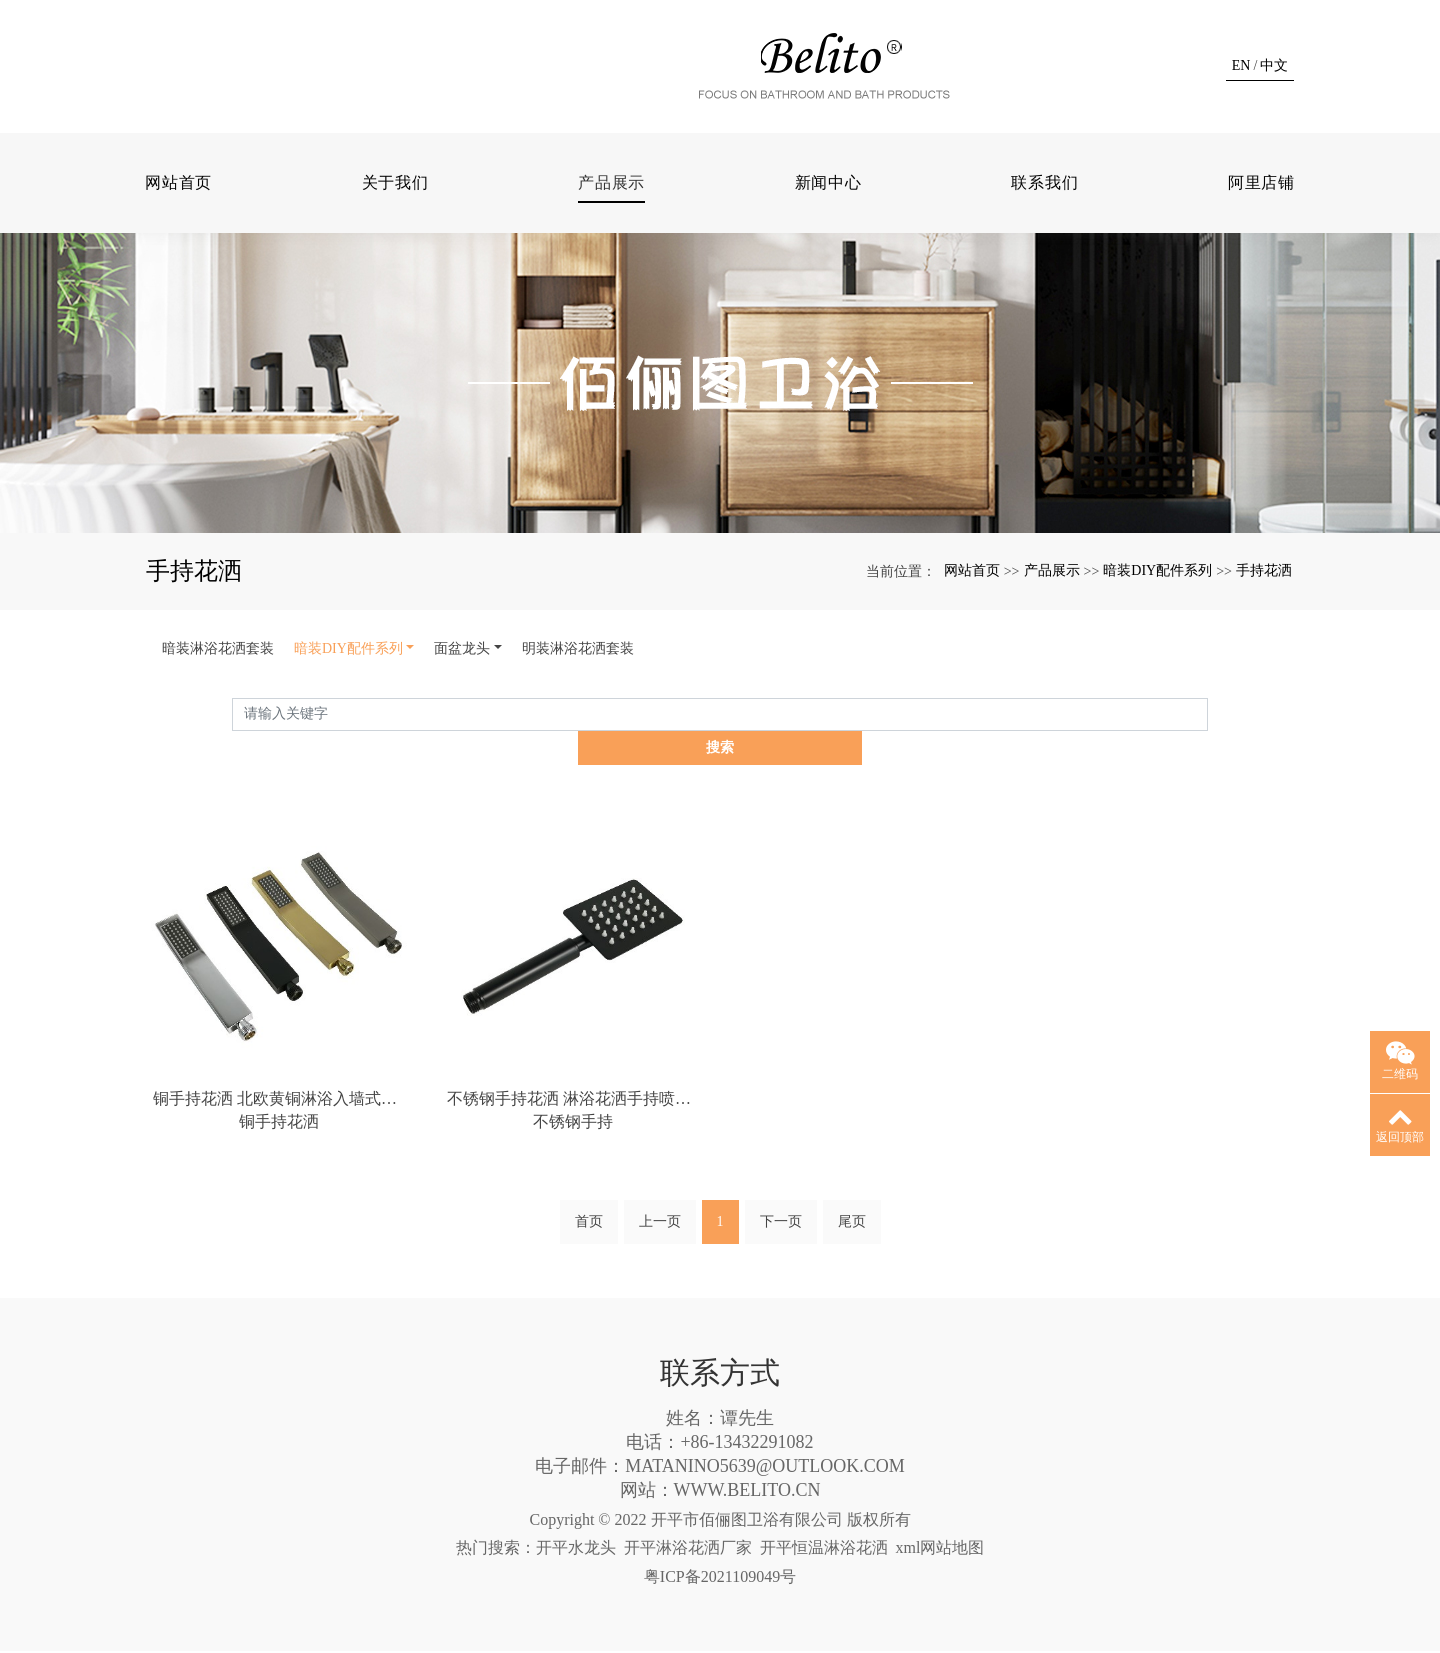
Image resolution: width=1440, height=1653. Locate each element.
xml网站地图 (940, 1549)
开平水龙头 (576, 1549)
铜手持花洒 (279, 1122)
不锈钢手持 (573, 1122)
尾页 (852, 1223)
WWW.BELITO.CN (747, 1492)
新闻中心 (828, 215)
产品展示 (611, 215)
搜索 (1208, 747)
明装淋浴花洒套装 (578, 681)
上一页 (660, 1223)
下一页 (781, 1223)
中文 (1274, 82)
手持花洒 (1264, 603)
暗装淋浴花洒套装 (218, 681)
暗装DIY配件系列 (1157, 603)
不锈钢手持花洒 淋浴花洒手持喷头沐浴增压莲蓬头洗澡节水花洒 (573, 1098)
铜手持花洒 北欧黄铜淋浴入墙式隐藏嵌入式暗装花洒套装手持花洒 (279, 1098)
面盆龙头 (462, 681)
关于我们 (395, 215)
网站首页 (178, 215)
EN (1241, 82)
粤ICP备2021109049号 (720, 1578)
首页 (589, 1223)
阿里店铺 (1261, 215)
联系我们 (1044, 215)
